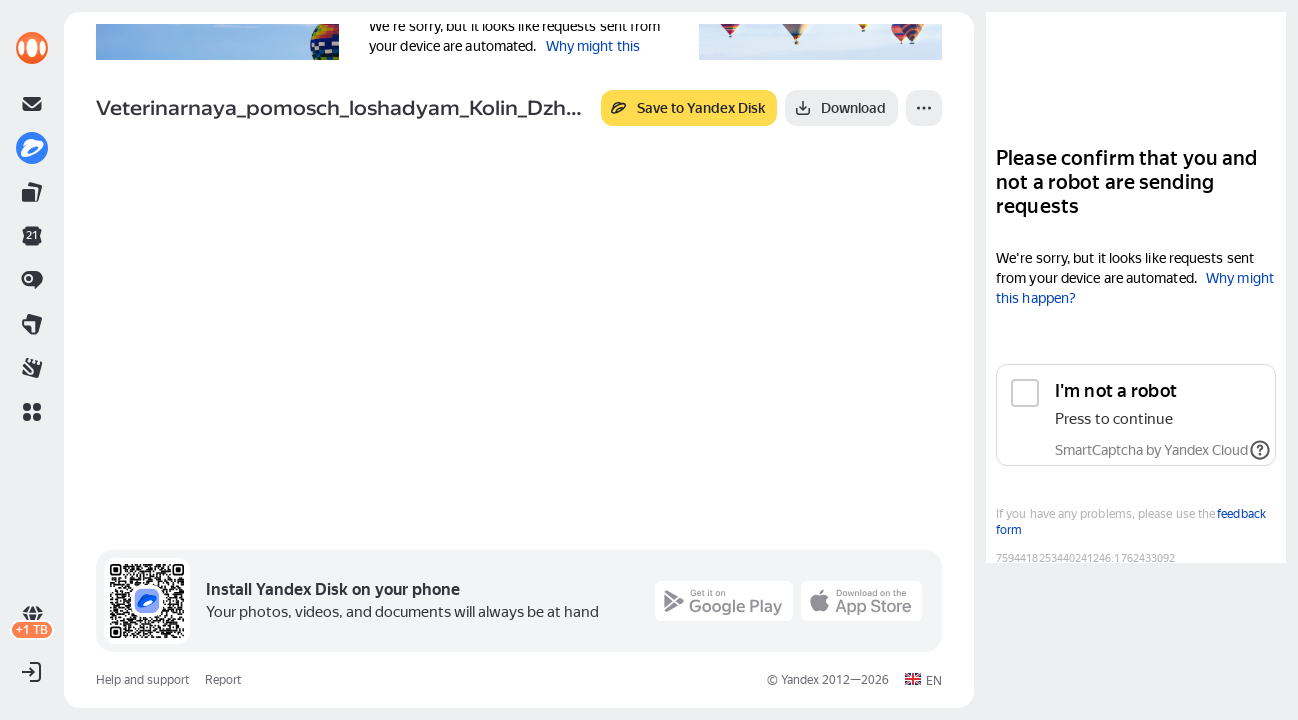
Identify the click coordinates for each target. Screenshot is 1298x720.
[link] (32, 48)
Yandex (800, 680)
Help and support (142, 680)
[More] (924, 108)
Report (223, 680)
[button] (32, 412)
